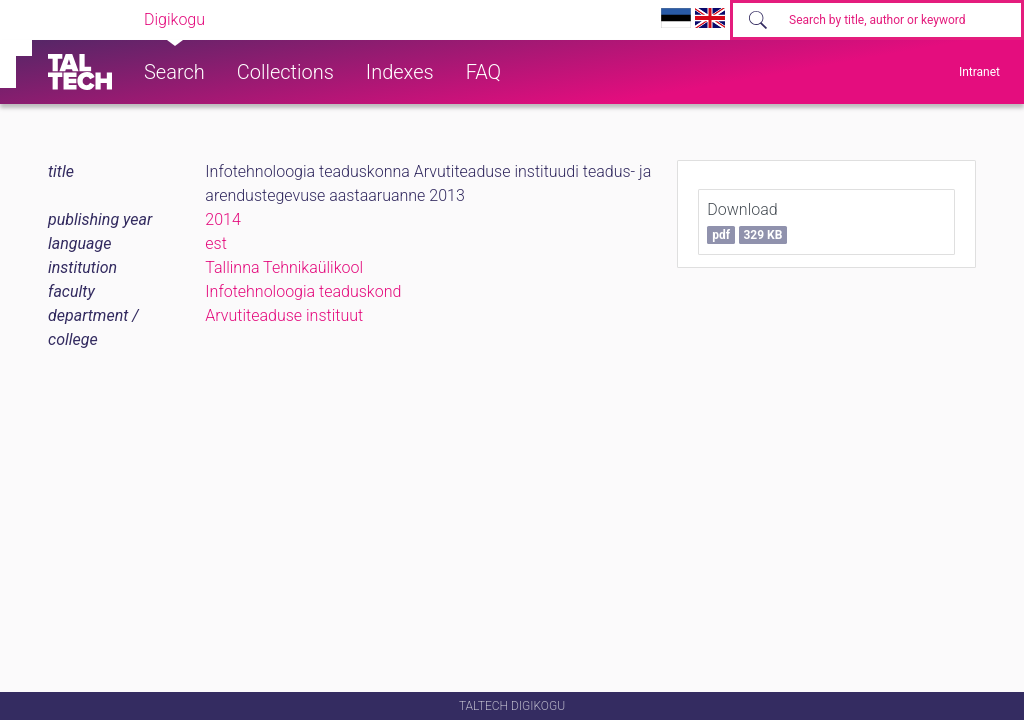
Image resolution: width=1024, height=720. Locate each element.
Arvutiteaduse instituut (284, 315)
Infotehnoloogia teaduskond (303, 291)
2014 (223, 219)
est (216, 243)
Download (747, 222)
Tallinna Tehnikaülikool (284, 267)
